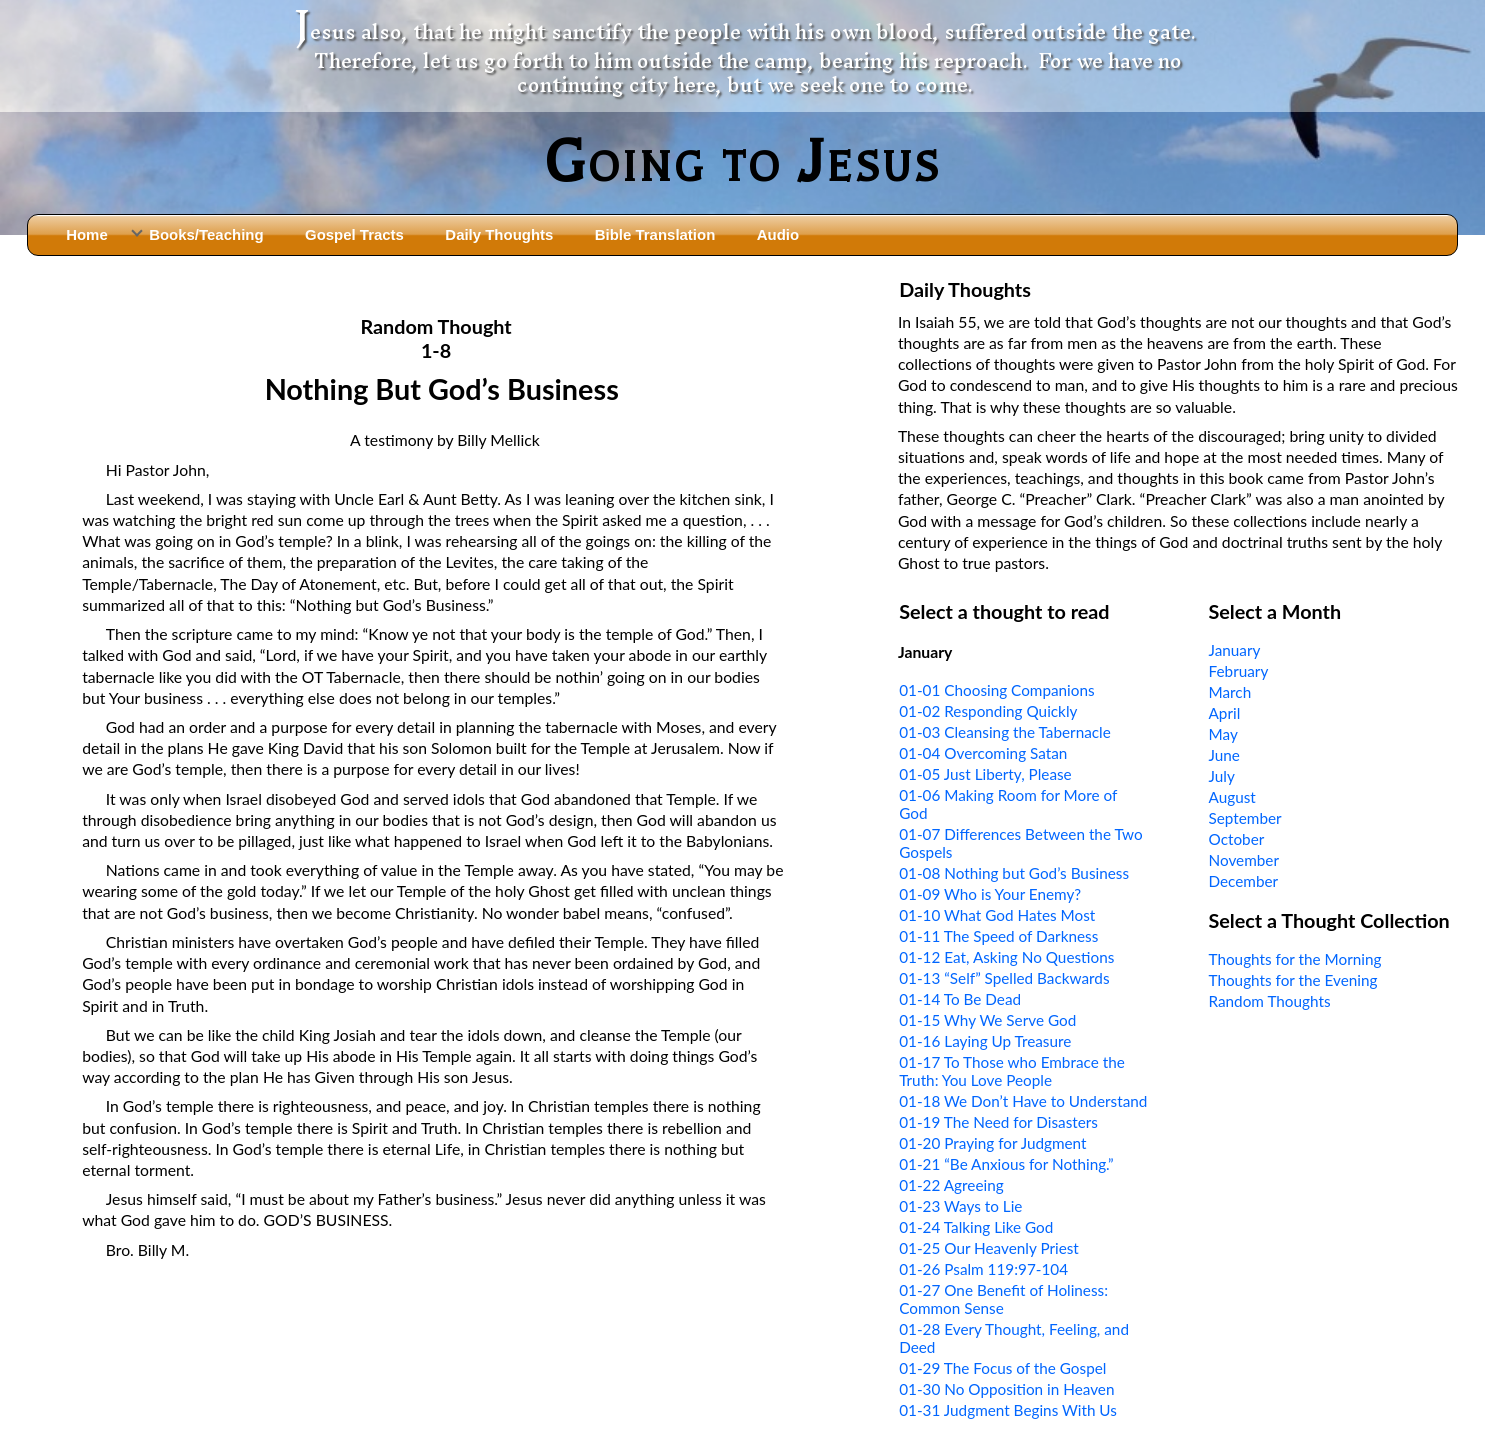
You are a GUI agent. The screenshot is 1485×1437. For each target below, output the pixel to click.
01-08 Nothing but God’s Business (1014, 873)
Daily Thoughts (499, 234)
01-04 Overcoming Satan (983, 753)
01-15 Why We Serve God (987, 1020)
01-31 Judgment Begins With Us (1008, 1410)
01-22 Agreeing (951, 1185)
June (1224, 755)
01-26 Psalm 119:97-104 (983, 1269)
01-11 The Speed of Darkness (998, 936)
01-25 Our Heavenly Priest (989, 1248)
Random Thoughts (1270, 1001)
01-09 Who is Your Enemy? (990, 894)
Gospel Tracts (354, 234)
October (1237, 839)
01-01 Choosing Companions (996, 690)
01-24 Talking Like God (976, 1227)
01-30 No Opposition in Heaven (1006, 1389)
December (1244, 881)
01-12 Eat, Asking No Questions (1006, 957)
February (1239, 671)
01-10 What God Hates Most (997, 915)
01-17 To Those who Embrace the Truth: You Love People (1012, 1071)
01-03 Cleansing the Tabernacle (1005, 732)
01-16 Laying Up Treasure (985, 1041)
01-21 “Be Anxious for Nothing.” (1006, 1164)
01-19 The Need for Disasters (998, 1122)
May (1223, 734)
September (1245, 818)
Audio (778, 234)
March (1230, 692)
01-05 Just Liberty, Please (985, 774)
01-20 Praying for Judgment (992, 1143)
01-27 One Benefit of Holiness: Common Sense (1003, 1299)
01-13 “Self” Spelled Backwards (1004, 978)
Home (87, 234)
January (1235, 650)
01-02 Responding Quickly (988, 711)
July (1222, 776)
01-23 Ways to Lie (960, 1206)
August (1232, 797)
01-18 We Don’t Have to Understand (1023, 1101)
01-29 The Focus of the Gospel (1002, 1368)
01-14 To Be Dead (960, 999)
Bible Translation (655, 234)
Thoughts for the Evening (1293, 980)
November (1244, 860)
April (1225, 713)
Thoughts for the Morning (1295, 959)
